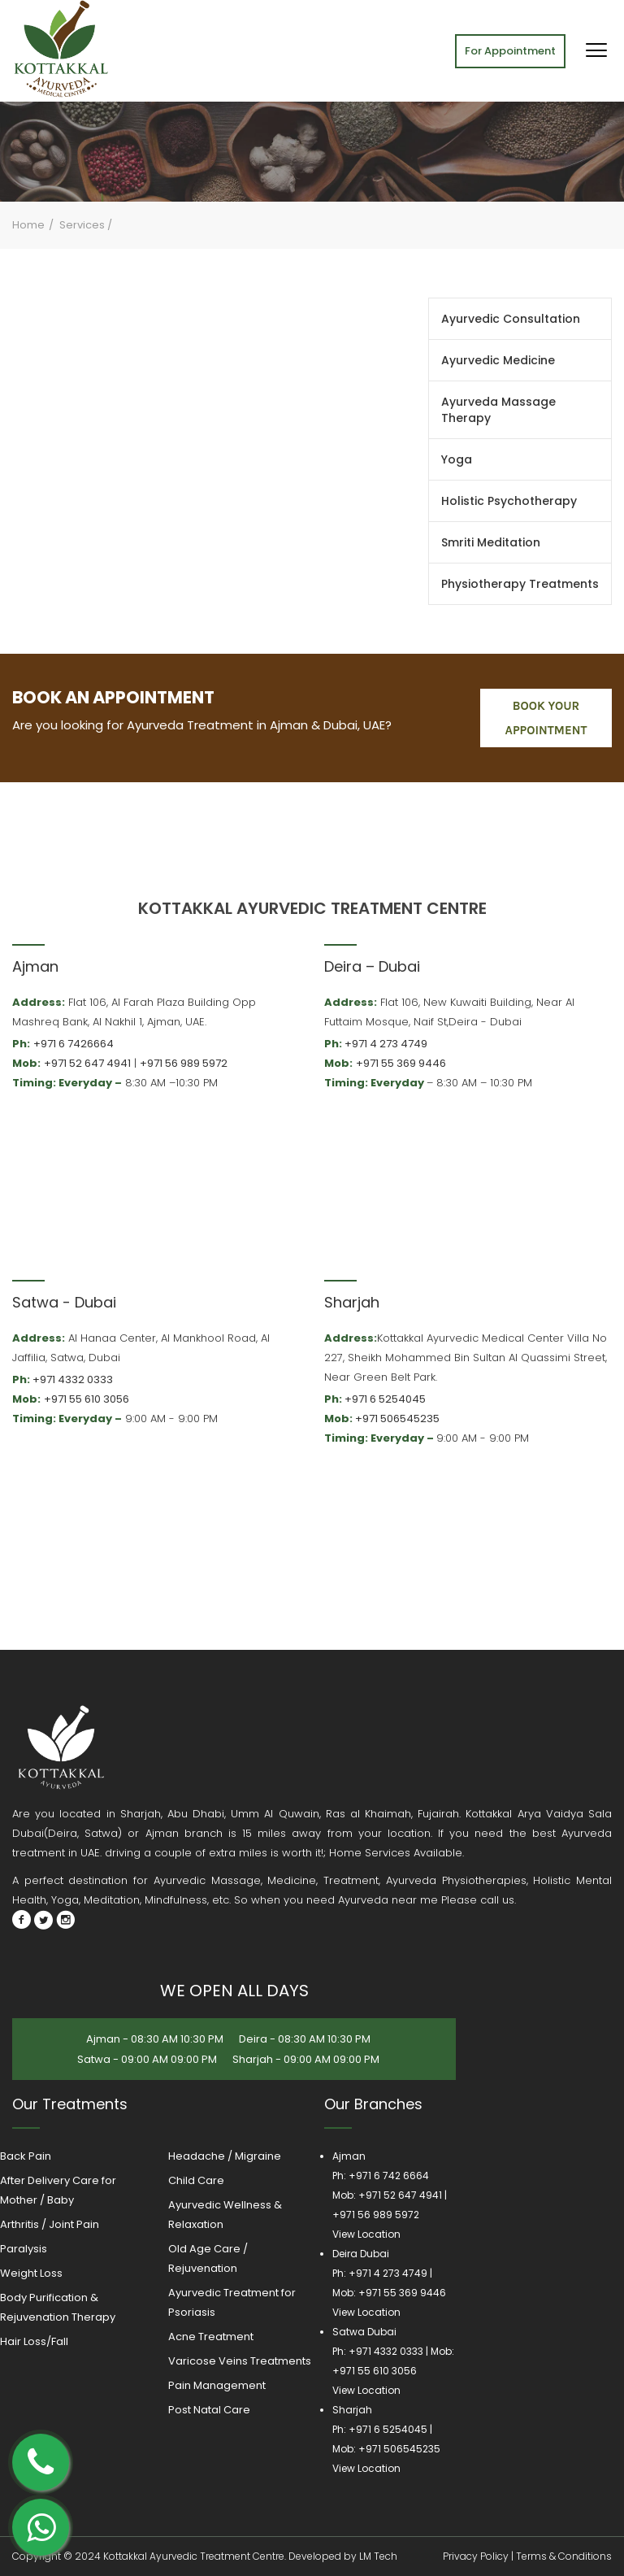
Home (28, 225)
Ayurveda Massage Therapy (498, 410)
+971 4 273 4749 (385, 1043)
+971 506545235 (397, 1418)
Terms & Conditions (564, 2556)
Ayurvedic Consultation (510, 319)
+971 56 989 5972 (184, 1063)
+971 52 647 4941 (87, 1063)
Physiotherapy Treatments (520, 584)
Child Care (196, 2180)
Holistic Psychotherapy (509, 501)
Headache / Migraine (224, 2156)
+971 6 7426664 (73, 1043)
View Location (366, 2234)
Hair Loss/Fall (34, 2341)
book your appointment (546, 718)
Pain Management (217, 2385)
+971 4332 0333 (72, 1379)
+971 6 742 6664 (389, 2175)
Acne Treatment (211, 2336)
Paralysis (23, 2248)
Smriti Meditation (490, 542)
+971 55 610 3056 (86, 1399)
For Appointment (510, 51)
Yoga (456, 459)
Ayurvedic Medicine (498, 360)
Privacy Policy (476, 2556)
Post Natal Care (209, 2409)
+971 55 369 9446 (401, 1063)
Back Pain (25, 2156)
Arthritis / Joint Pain (49, 2224)
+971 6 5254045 (385, 1399)
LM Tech (378, 2556)
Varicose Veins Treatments (239, 2361)
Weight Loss (31, 2273)
